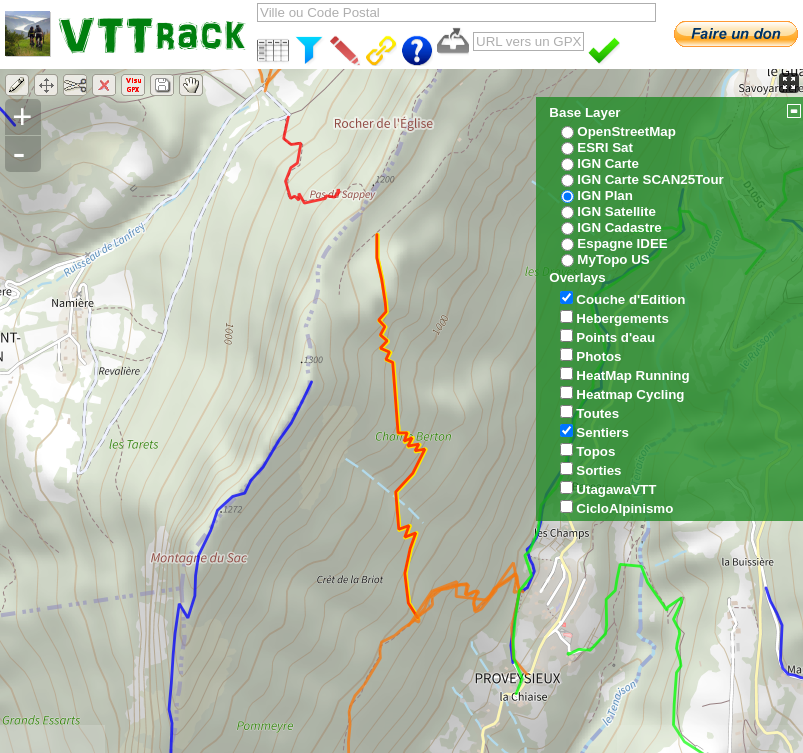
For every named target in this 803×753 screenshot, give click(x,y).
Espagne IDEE (622, 243)
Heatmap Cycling (630, 394)
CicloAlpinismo (624, 508)
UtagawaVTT (616, 489)
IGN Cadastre (619, 227)
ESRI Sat (605, 147)
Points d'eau (615, 337)
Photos (598, 356)
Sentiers (602, 432)
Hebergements (622, 318)
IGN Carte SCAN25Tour (650, 179)
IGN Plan (605, 195)
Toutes (597, 413)
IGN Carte (607, 163)
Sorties (598, 470)
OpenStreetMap (626, 131)
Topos (595, 451)
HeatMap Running (632, 375)
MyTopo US (613, 259)
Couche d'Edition (630, 299)
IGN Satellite (616, 211)
